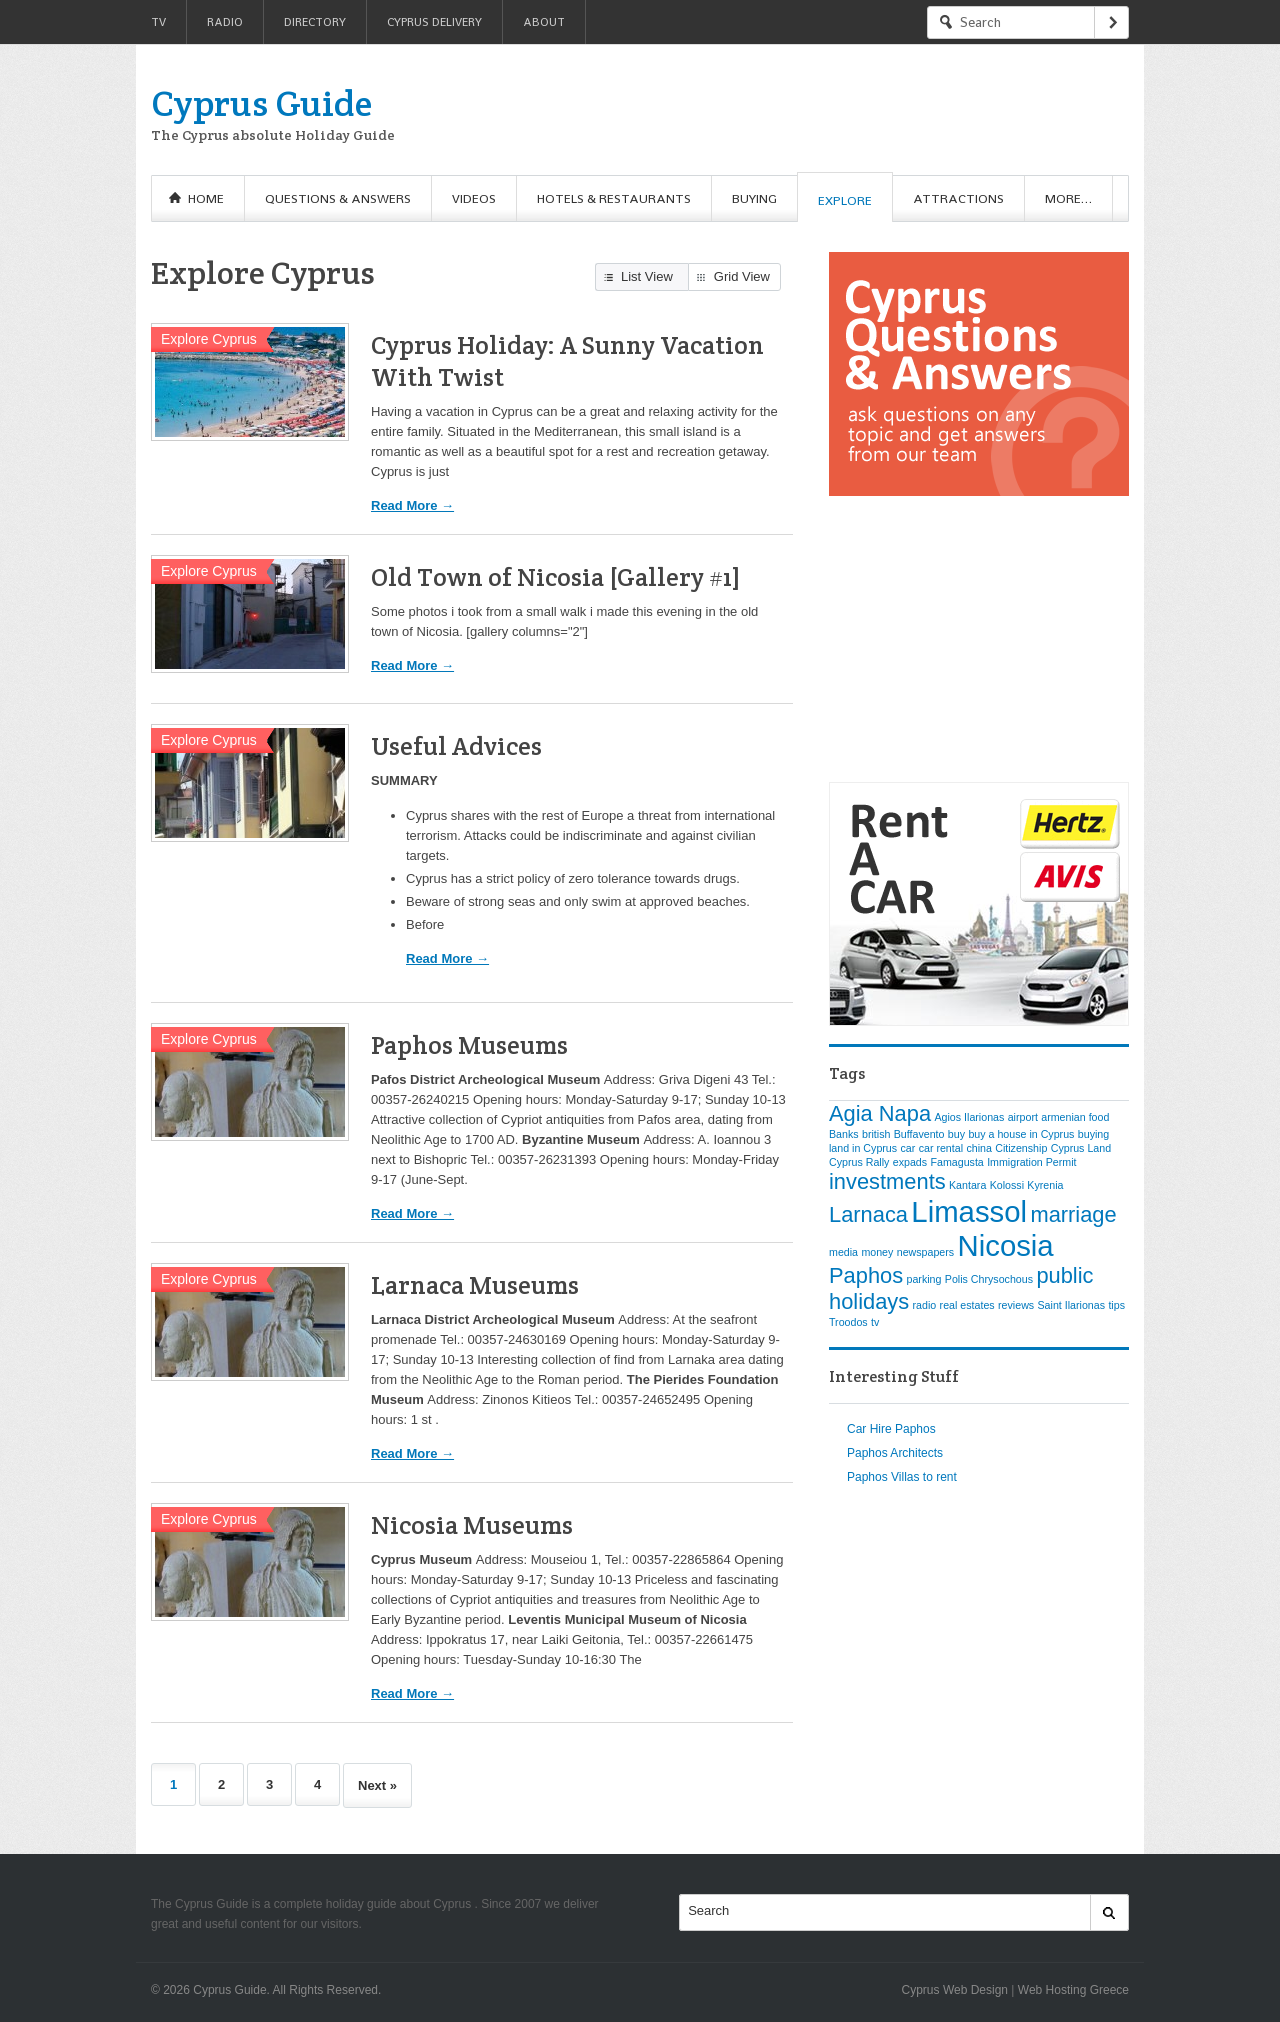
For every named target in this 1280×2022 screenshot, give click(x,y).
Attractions (958, 198)
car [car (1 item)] (907, 1148)
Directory (315, 22)
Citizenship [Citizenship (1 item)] (1021, 1148)
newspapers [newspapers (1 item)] (925, 1252)
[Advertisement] (765, 110)
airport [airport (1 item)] (1023, 1117)
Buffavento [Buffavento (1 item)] (919, 1134)
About (544, 22)
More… (1068, 198)
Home (206, 198)
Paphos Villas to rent (902, 1477)
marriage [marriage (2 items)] (1073, 1214)
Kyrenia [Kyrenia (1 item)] (1045, 1185)
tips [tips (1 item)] (1116, 1305)
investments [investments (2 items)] (887, 1181)
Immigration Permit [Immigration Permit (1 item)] (1031, 1162)
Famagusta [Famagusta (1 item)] (956, 1162)
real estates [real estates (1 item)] (967, 1305)
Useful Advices (456, 746)
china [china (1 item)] (978, 1148)
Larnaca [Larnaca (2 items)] (868, 1214)
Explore (845, 200)
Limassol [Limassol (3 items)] (969, 1211)
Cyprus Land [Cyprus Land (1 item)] (1081, 1148)
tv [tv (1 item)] (875, 1322)
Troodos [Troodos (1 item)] (848, 1322)
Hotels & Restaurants (614, 198)
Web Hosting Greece (1073, 1990)
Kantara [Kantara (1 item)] (967, 1185)
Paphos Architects (895, 1453)
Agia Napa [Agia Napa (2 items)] (880, 1113)
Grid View (742, 276)
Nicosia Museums (472, 1525)
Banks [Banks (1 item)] (844, 1134)
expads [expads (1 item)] (910, 1162)
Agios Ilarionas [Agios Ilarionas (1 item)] (969, 1117)
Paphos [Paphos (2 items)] (866, 1275)
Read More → (412, 505)
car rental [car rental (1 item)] (941, 1148)
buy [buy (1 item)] (956, 1134)
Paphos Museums (469, 1045)
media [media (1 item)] (843, 1252)
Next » (377, 1785)
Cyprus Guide (261, 103)
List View (647, 276)
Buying (754, 198)
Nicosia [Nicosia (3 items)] (1006, 1245)
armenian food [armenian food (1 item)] (1075, 1117)
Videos (474, 198)
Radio (225, 22)
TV (158, 22)
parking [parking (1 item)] (923, 1279)
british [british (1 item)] (876, 1134)
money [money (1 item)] (877, 1252)
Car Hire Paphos (891, 1429)
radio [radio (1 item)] (925, 1305)
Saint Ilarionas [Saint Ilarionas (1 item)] (1072, 1305)
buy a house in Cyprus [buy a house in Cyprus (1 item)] (1021, 1134)
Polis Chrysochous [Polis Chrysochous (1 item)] (989, 1279)
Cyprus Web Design (955, 1990)
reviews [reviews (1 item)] (1016, 1305)
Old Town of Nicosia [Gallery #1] (556, 577)
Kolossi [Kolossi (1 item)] (1007, 1185)
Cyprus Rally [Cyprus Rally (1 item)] (859, 1162)
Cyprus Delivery (434, 22)
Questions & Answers (338, 198)
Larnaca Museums (475, 1285)
